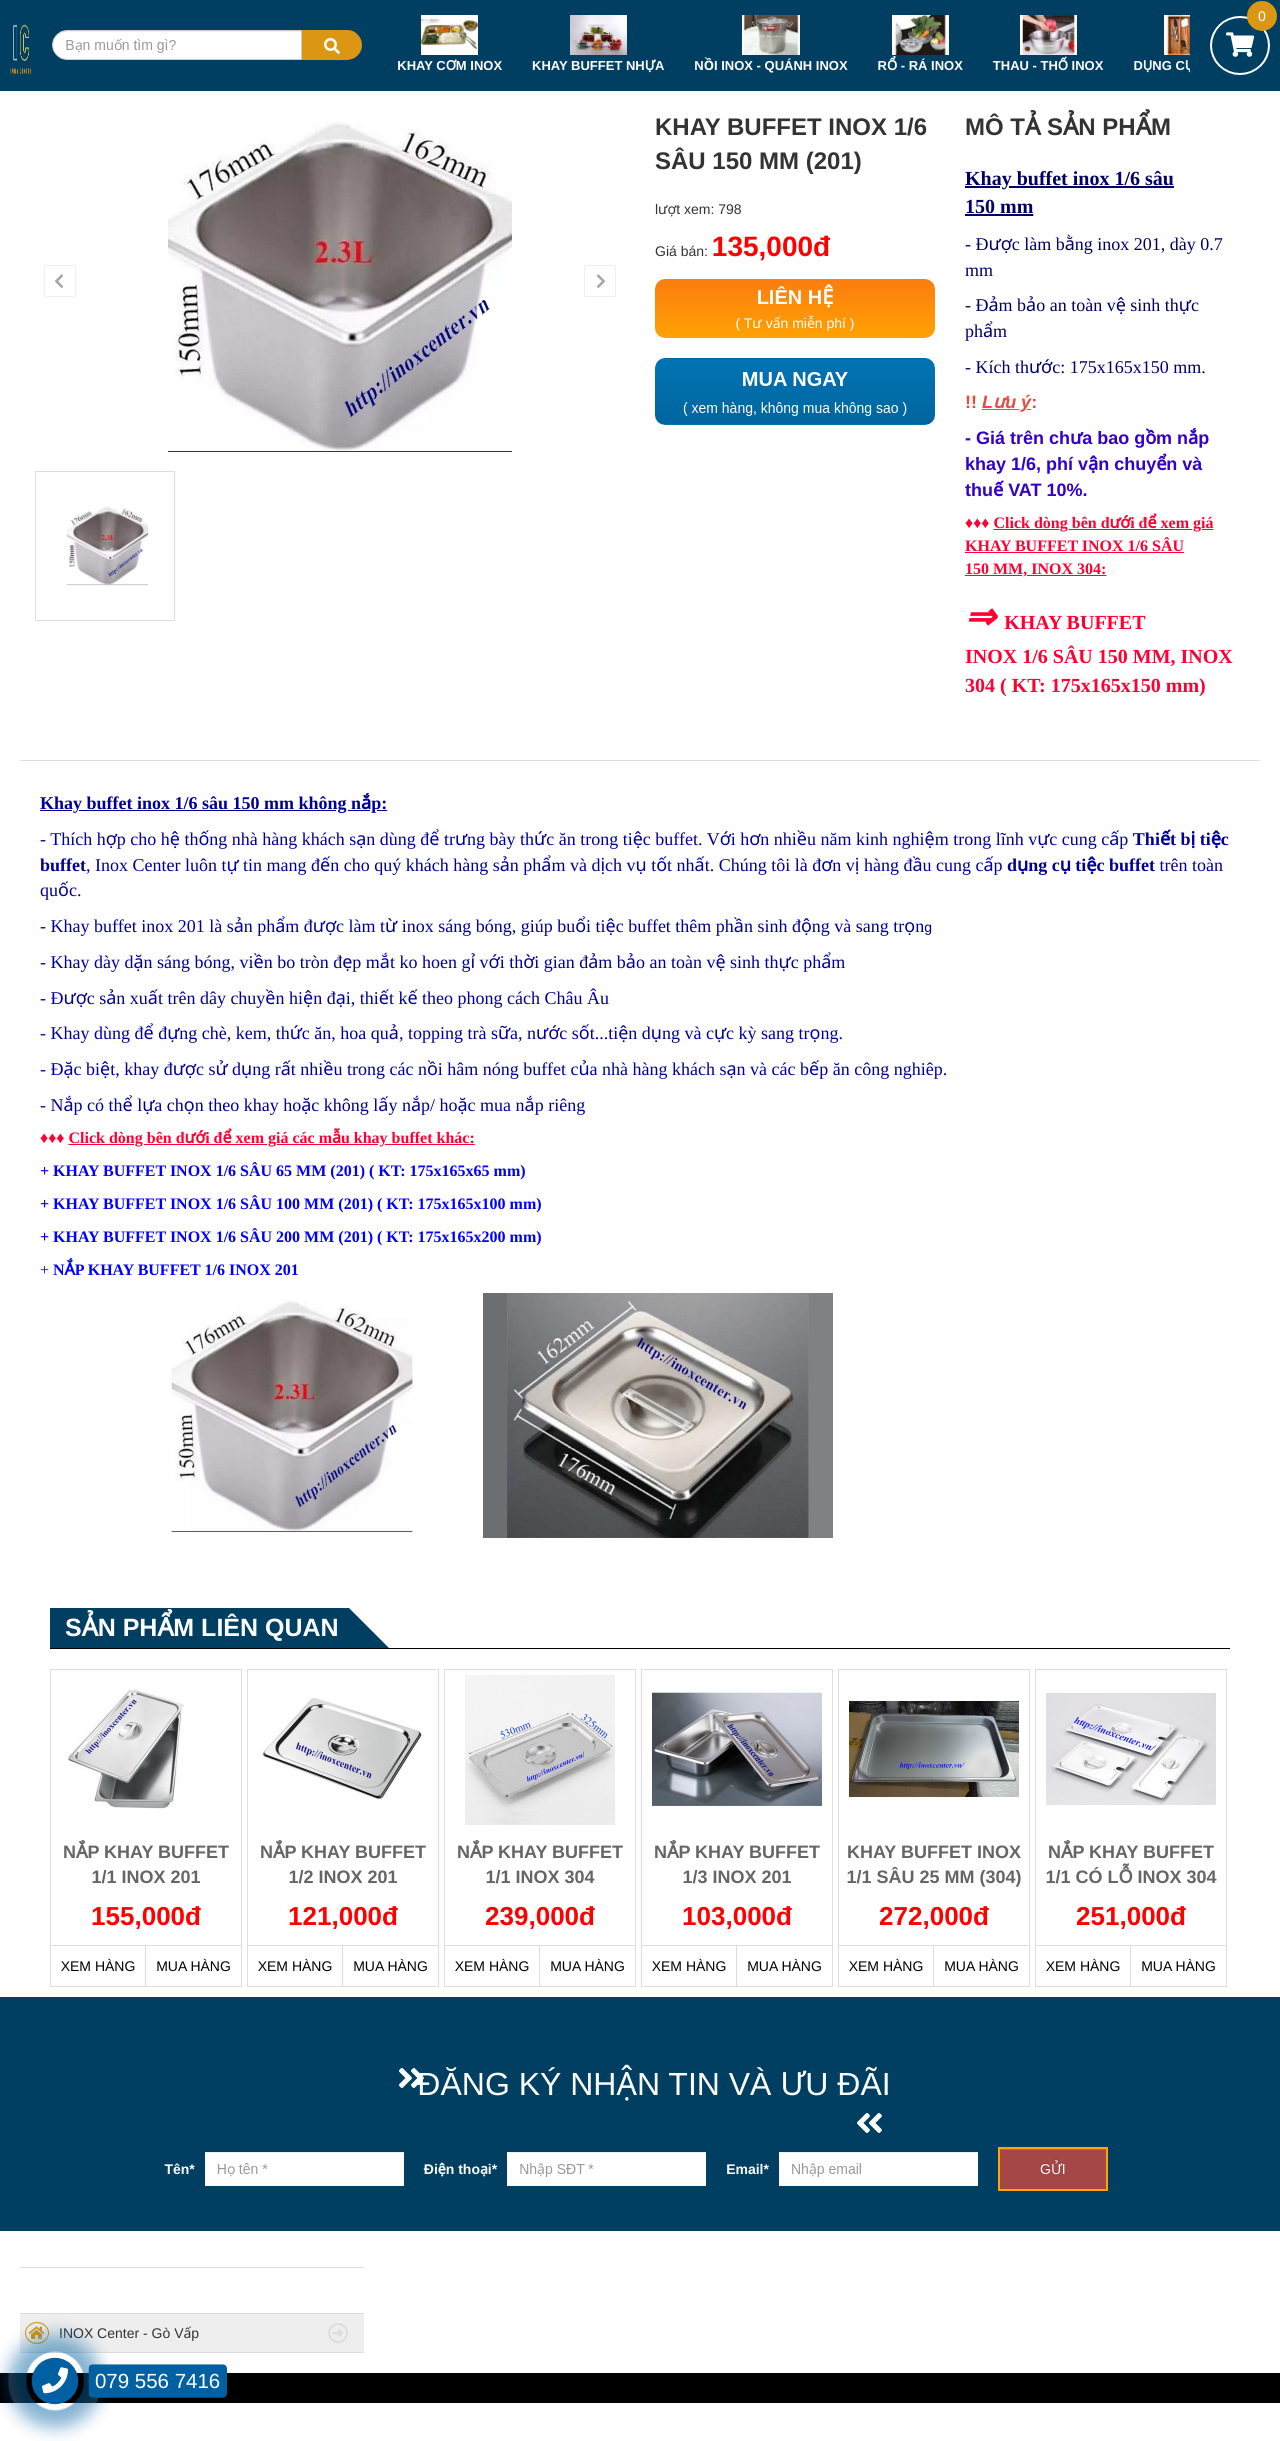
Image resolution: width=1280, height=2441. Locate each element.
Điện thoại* (460, 2169)
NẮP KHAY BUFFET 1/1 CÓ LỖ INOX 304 (1130, 1865)
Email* (747, 2169)
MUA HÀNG (193, 1966)
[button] (60, 281)
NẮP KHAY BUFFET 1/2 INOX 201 (343, 1865)
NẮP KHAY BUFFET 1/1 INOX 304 (540, 1865)
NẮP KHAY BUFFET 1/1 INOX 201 (146, 1865)
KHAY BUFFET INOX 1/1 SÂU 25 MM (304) (933, 1865)
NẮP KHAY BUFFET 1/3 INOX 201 (737, 1865)
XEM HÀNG (98, 1966)
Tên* (179, 2169)
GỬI (1053, 2169)
